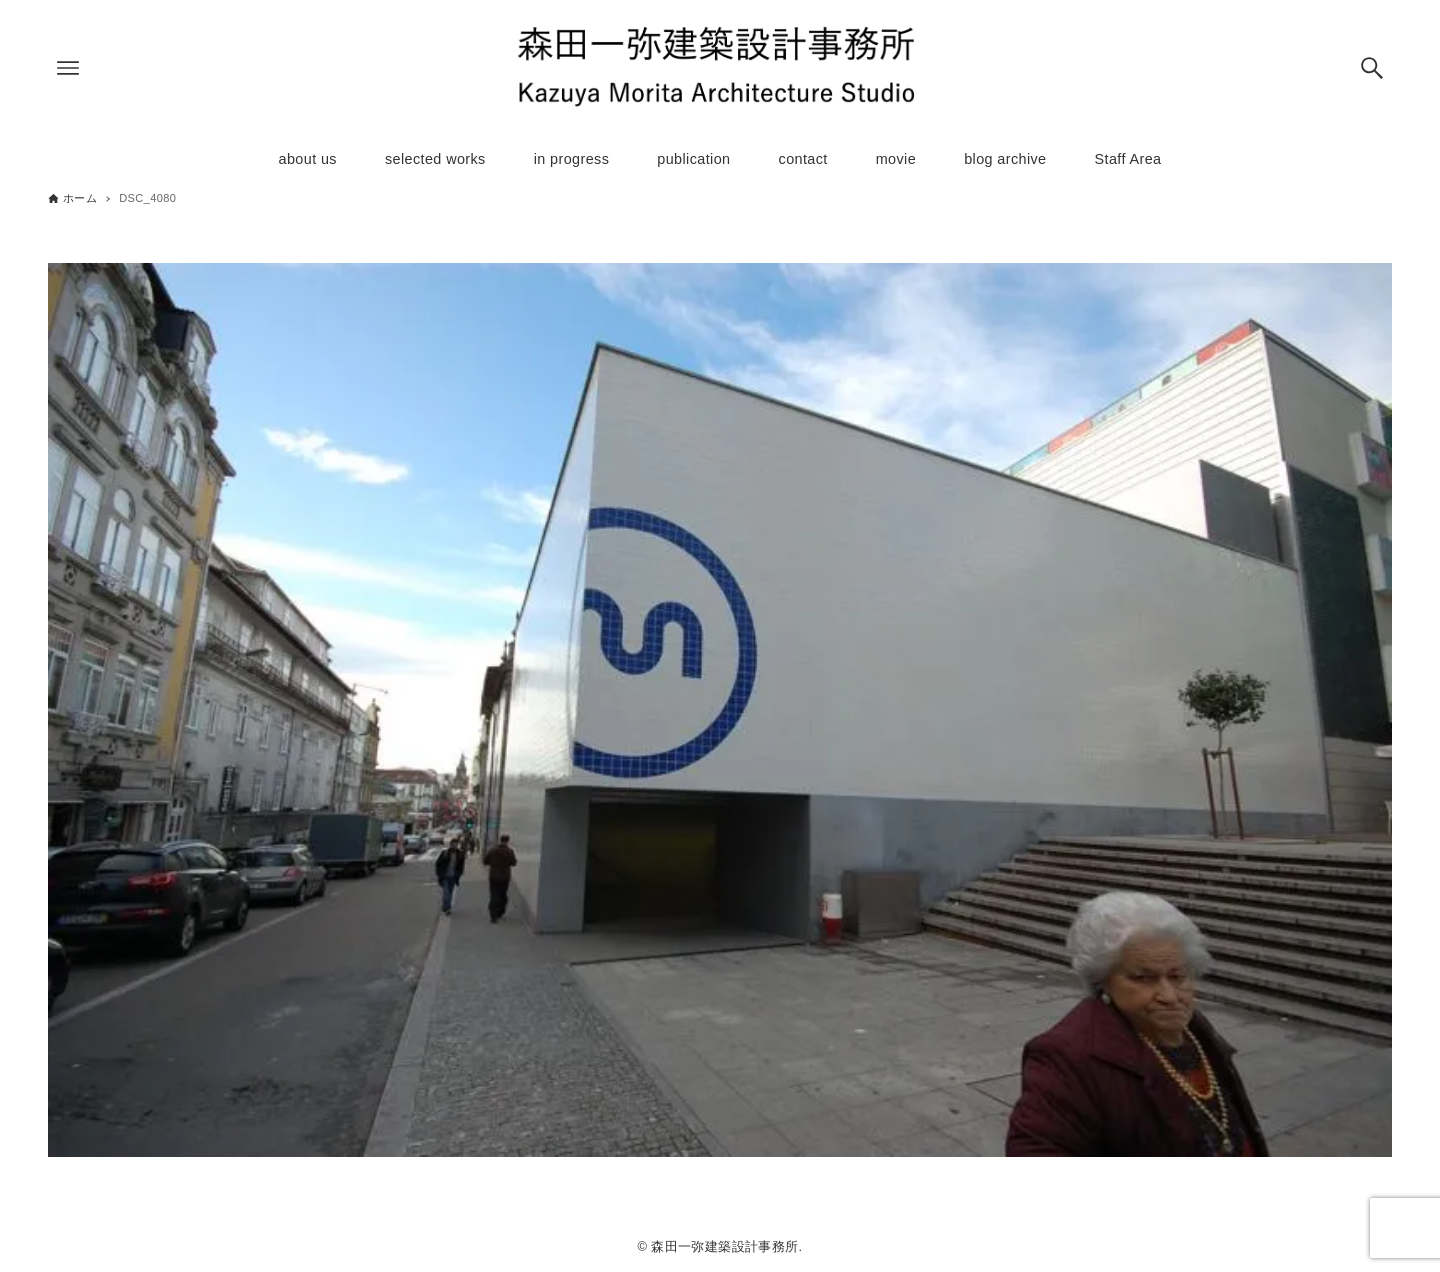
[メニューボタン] (68, 68)
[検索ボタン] (1372, 68)
